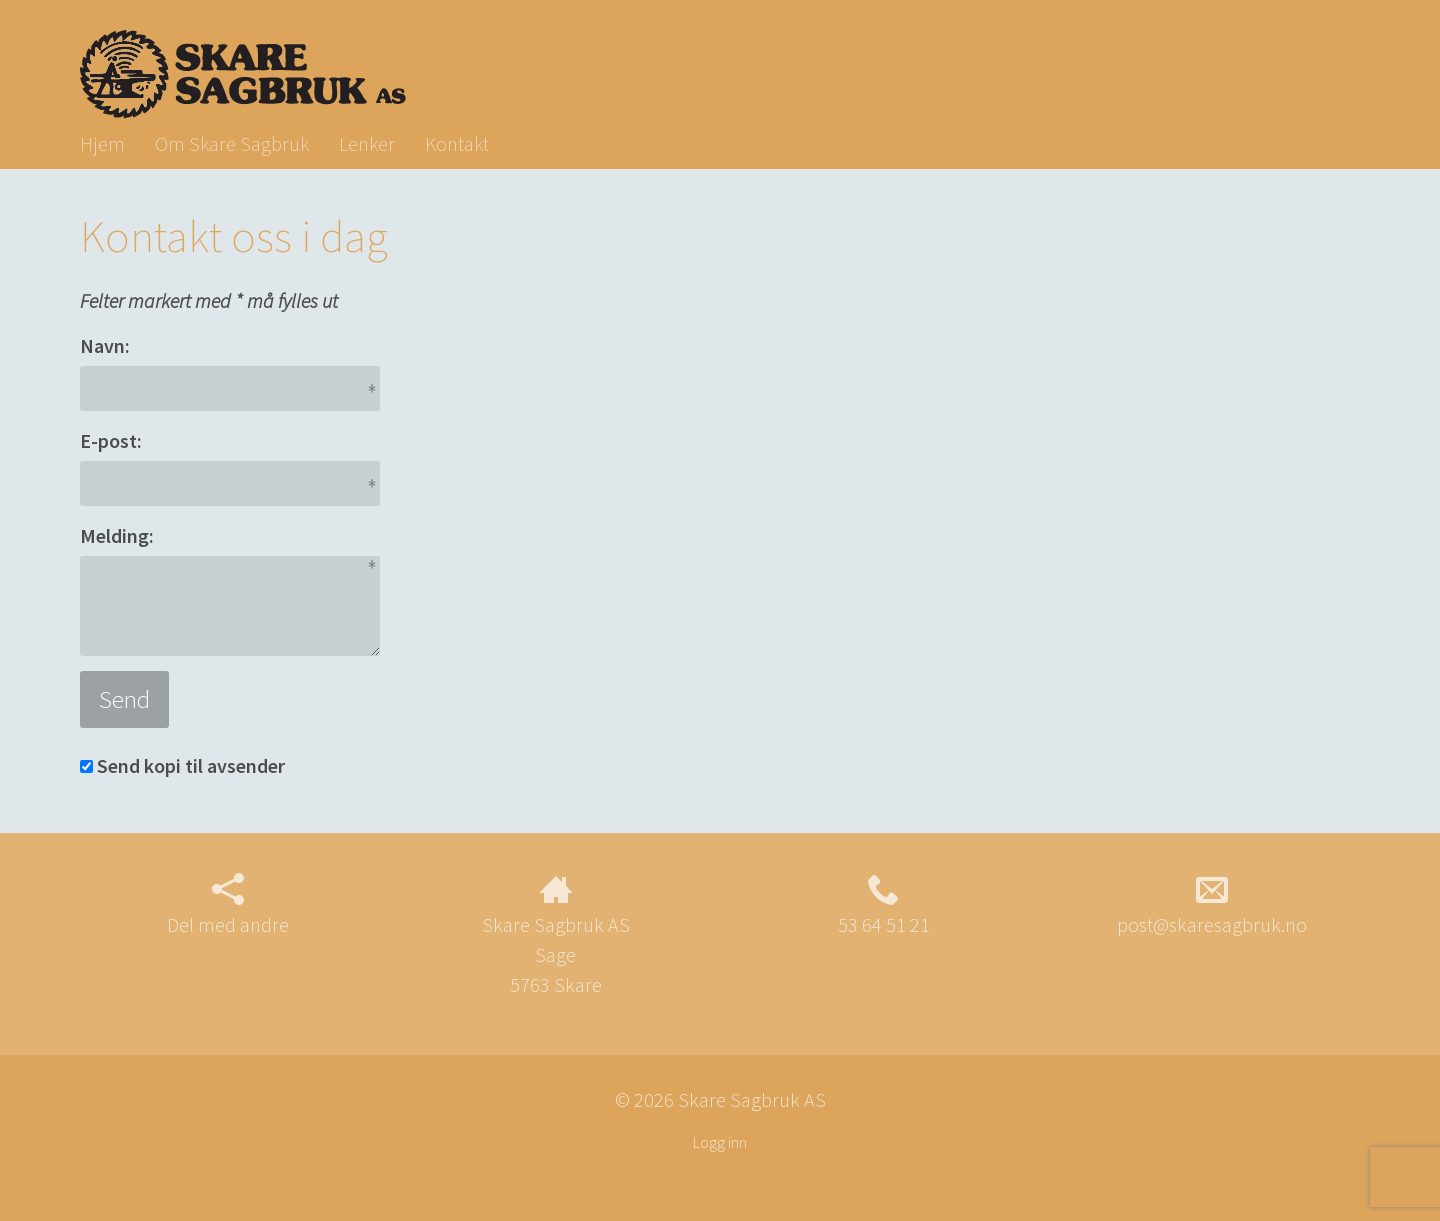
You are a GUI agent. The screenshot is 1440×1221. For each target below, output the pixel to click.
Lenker (367, 143)
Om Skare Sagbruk (232, 143)
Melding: (117, 535)
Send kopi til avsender (191, 765)
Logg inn (720, 1142)
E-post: (111, 440)
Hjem (102, 143)
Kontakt (457, 143)
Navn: (105, 345)
